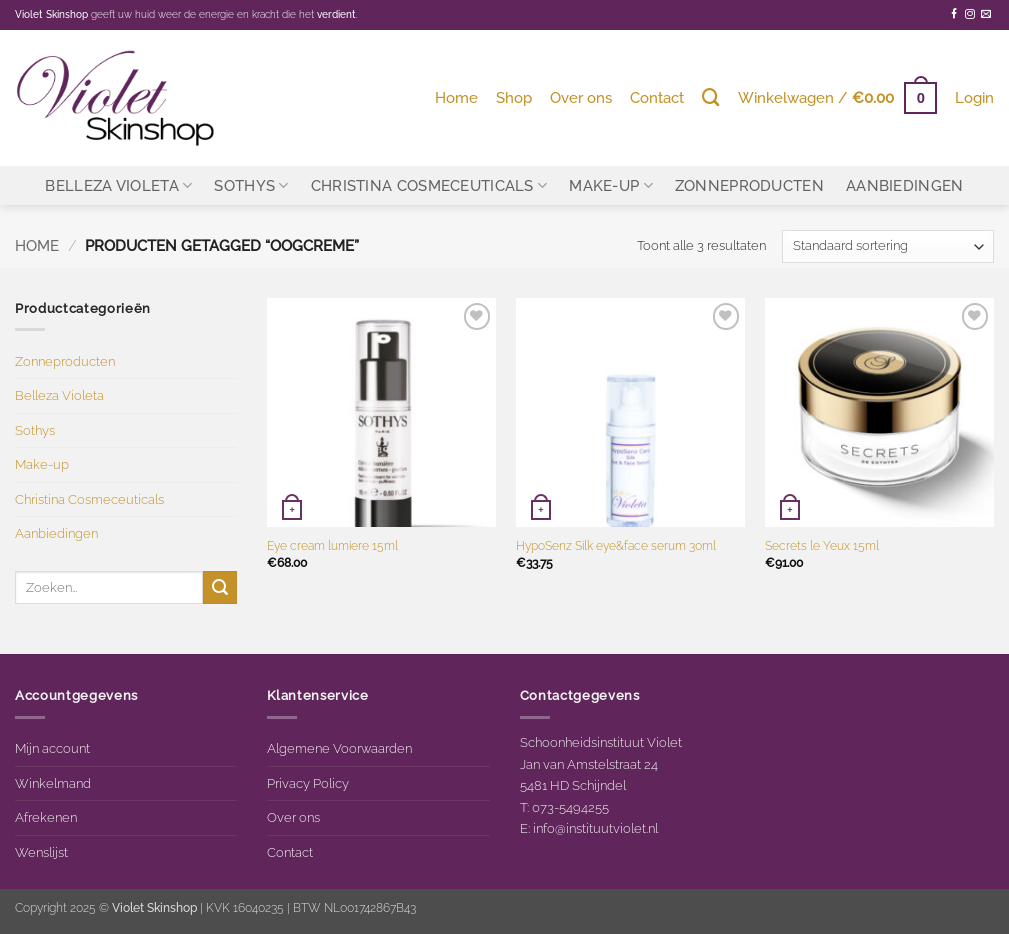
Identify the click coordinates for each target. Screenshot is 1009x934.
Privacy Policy (308, 783)
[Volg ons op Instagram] (970, 14)
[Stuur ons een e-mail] (986, 14)
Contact (657, 97)
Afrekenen (46, 817)
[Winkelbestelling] (888, 246)
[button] (837, 97)
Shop (514, 97)
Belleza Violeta (118, 185)
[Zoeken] (711, 97)
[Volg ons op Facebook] (954, 14)
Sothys (251, 185)
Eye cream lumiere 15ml (332, 546)
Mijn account (52, 748)
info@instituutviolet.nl (595, 828)
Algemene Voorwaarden (339, 748)
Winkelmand (53, 783)
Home (456, 97)
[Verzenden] (220, 587)
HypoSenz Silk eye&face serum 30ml (616, 546)
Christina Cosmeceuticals (429, 185)
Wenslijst (41, 852)
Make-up (611, 185)
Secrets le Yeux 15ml (822, 546)
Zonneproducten (749, 185)
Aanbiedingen (905, 185)
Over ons (581, 97)
